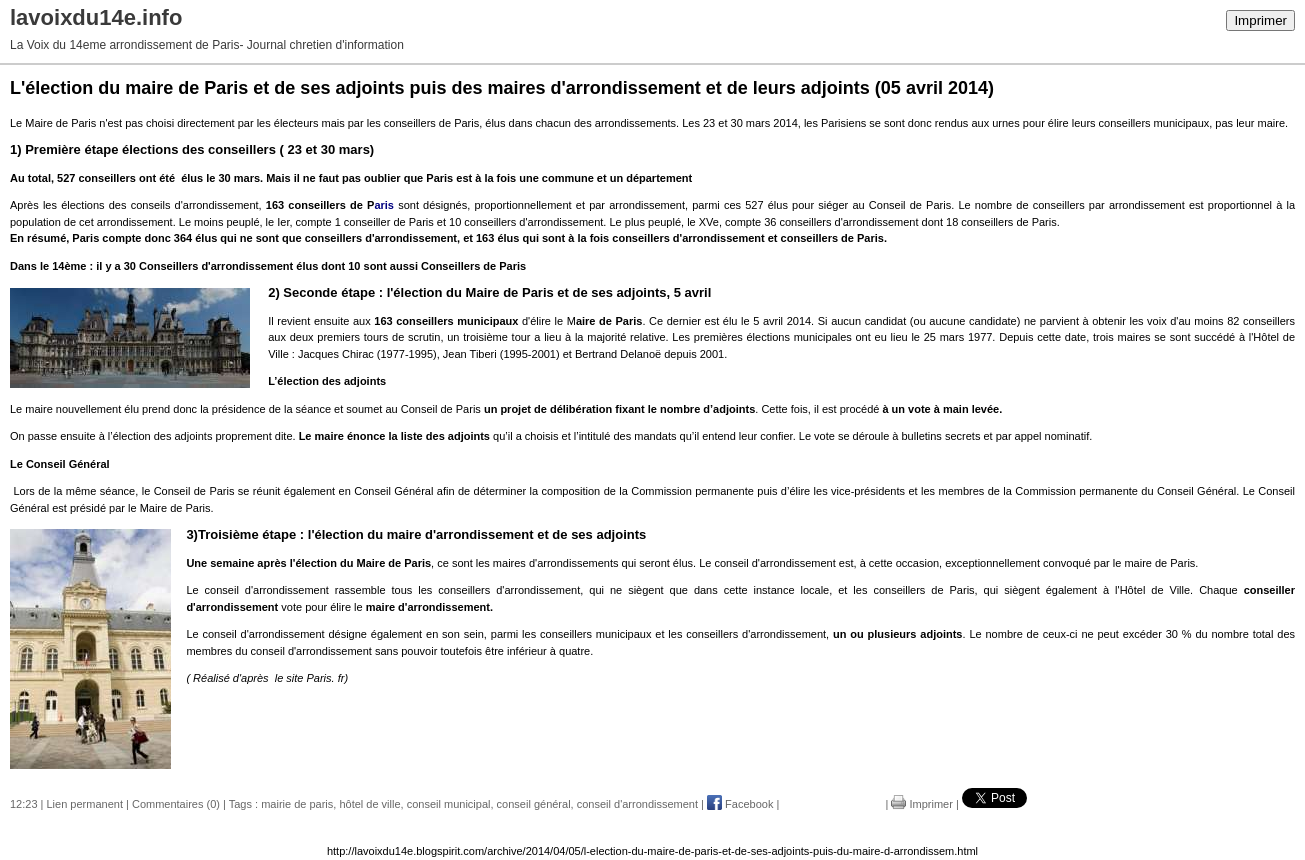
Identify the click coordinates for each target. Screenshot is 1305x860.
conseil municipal (449, 804)
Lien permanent (85, 804)
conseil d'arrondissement (637, 804)
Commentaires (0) (176, 804)
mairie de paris (297, 804)
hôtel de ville (369, 804)
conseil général (534, 804)
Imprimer (1260, 20)
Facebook (740, 804)
